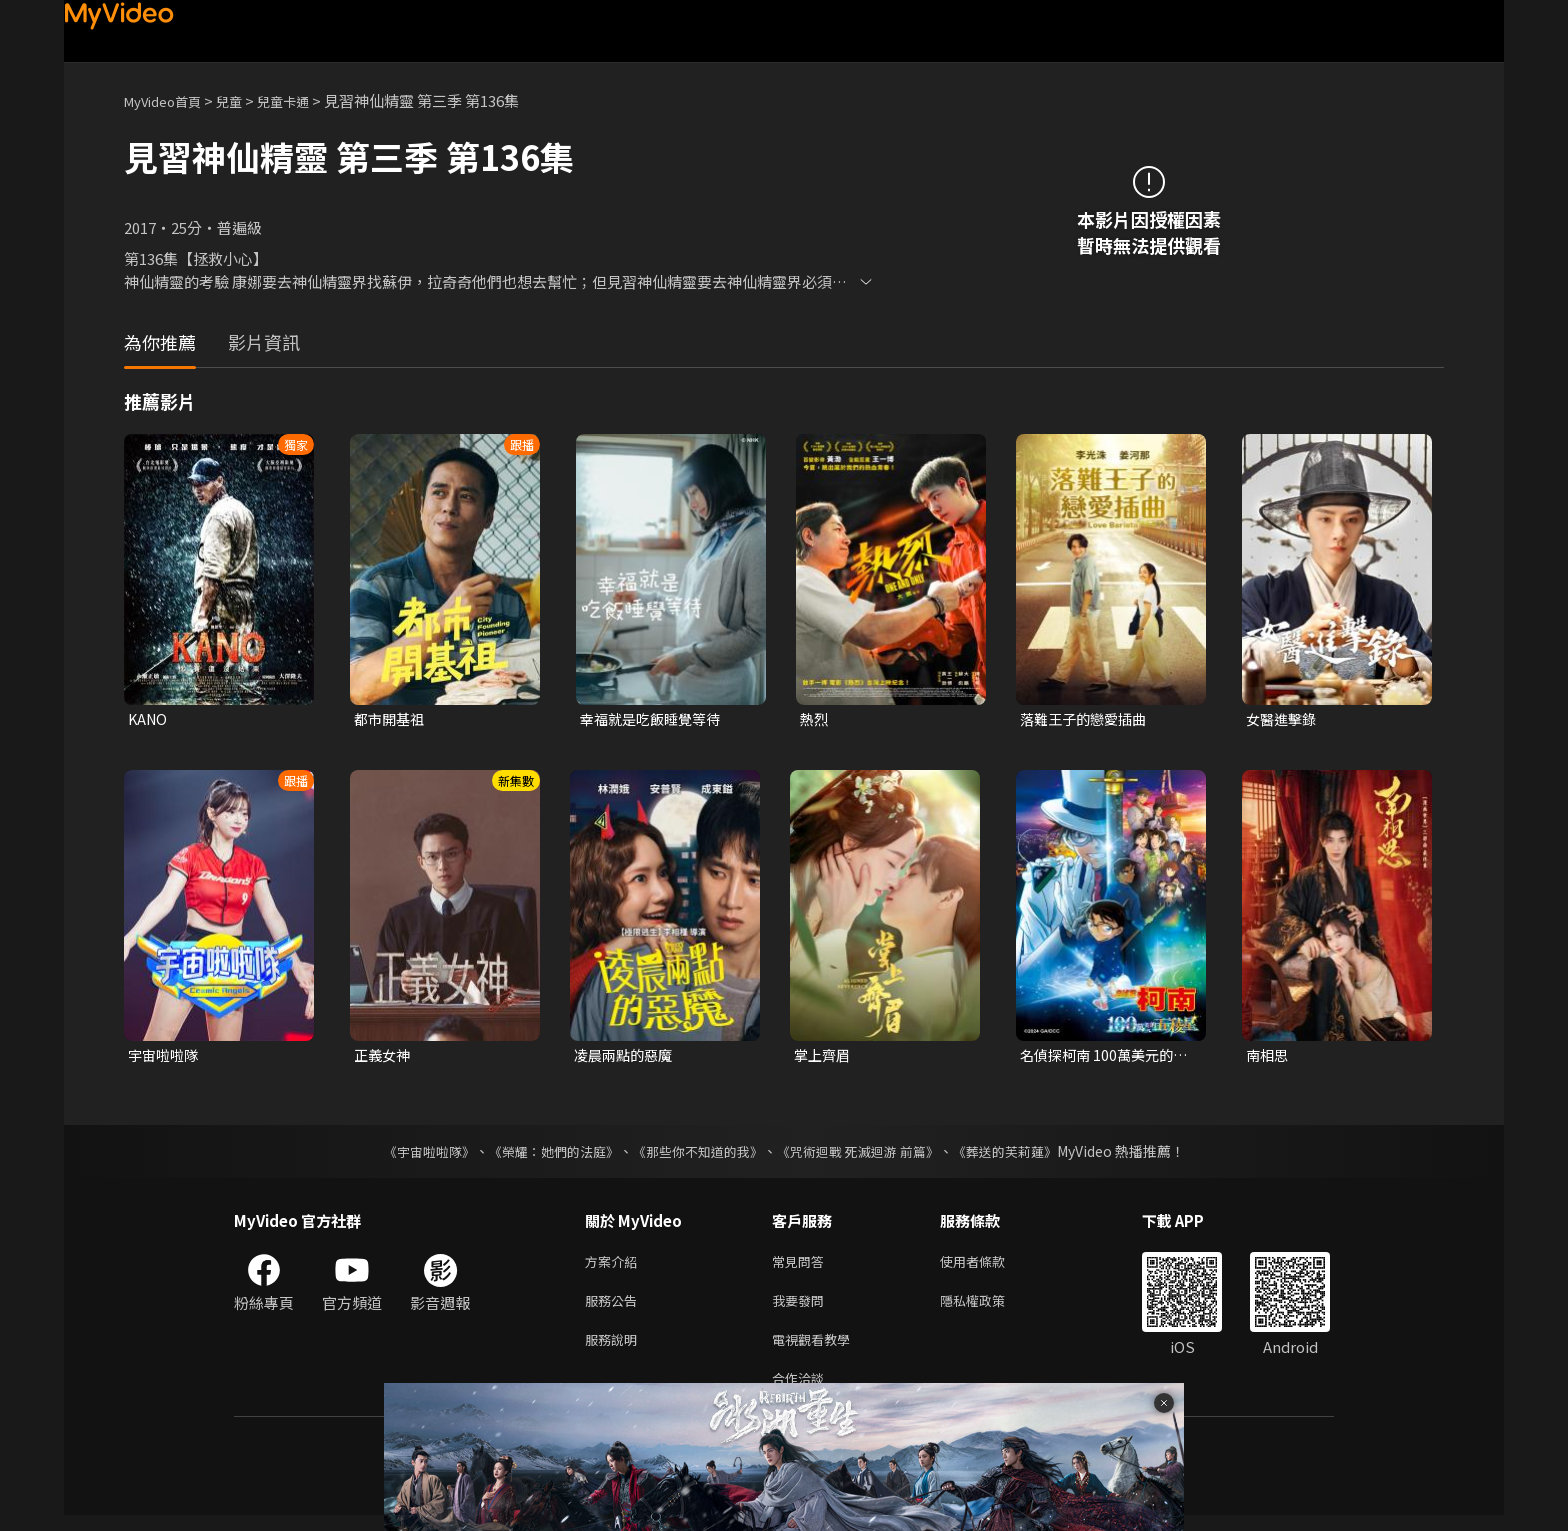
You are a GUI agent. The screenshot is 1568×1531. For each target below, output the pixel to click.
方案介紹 (615, 1266)
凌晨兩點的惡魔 (626, 1057)
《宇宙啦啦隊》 (409, 1155)
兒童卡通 (305, 100)
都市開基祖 (391, 719)
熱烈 (815, 719)
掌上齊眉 (824, 1057)
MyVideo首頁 (169, 100)
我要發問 (802, 1308)
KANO (149, 719)
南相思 (1268, 1057)
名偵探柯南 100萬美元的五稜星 (1101, 1058)
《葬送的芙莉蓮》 (1024, 1155)
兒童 (245, 100)
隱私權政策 (989, 1308)
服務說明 (615, 1350)
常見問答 (802, 1266)
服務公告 (615, 1308)
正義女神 (384, 1057)
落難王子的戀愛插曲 (1087, 719)
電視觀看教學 (817, 1350)
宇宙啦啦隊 (165, 1057)
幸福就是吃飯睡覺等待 (655, 719)
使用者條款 (989, 1266)
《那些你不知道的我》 (696, 1155)
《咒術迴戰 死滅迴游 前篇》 (867, 1155)
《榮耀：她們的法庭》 (542, 1155)
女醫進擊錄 (1283, 719)
